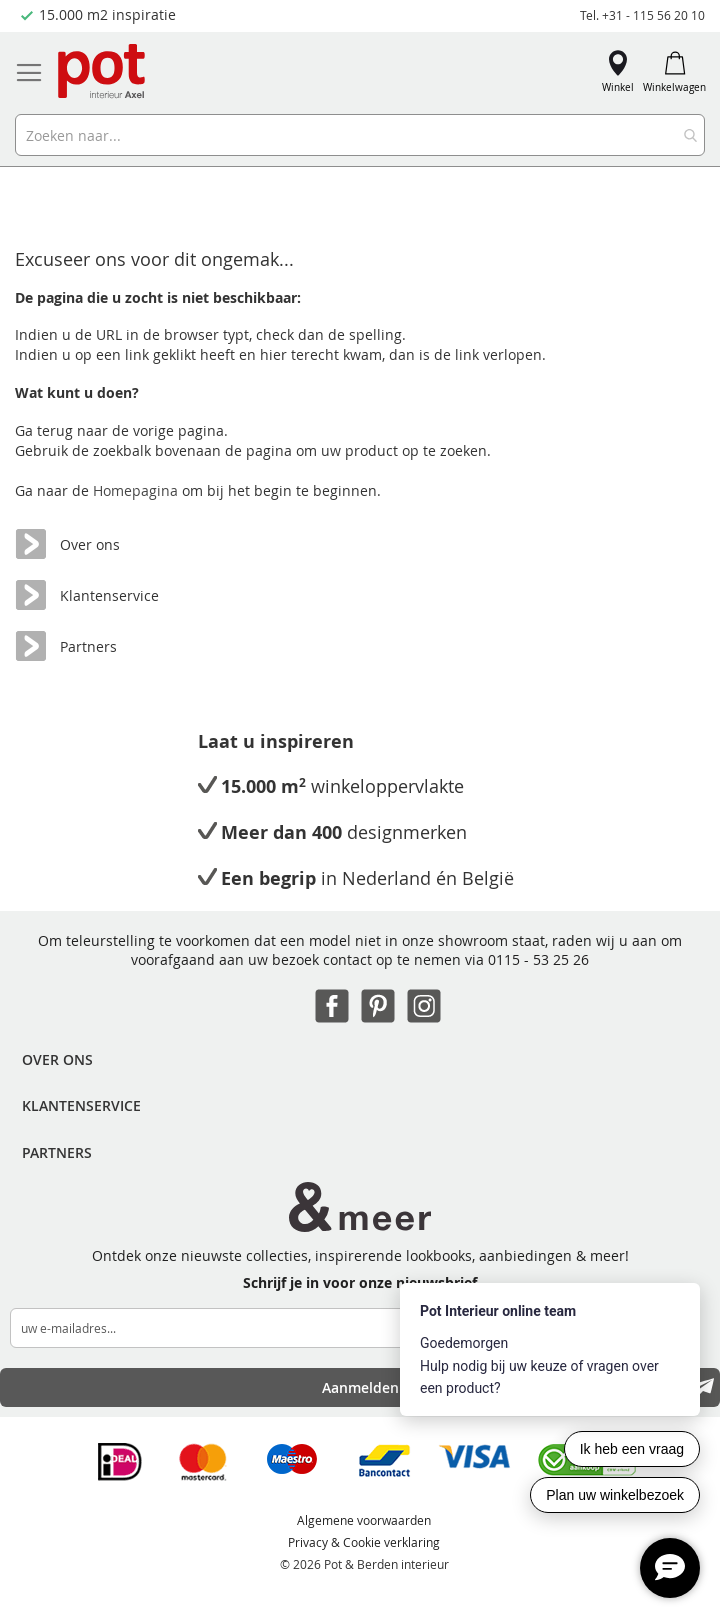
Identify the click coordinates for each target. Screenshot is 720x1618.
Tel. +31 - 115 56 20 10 (642, 15)
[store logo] (103, 72)
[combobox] (360, 135)
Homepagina (137, 490)
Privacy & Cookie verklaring (364, 1542)
